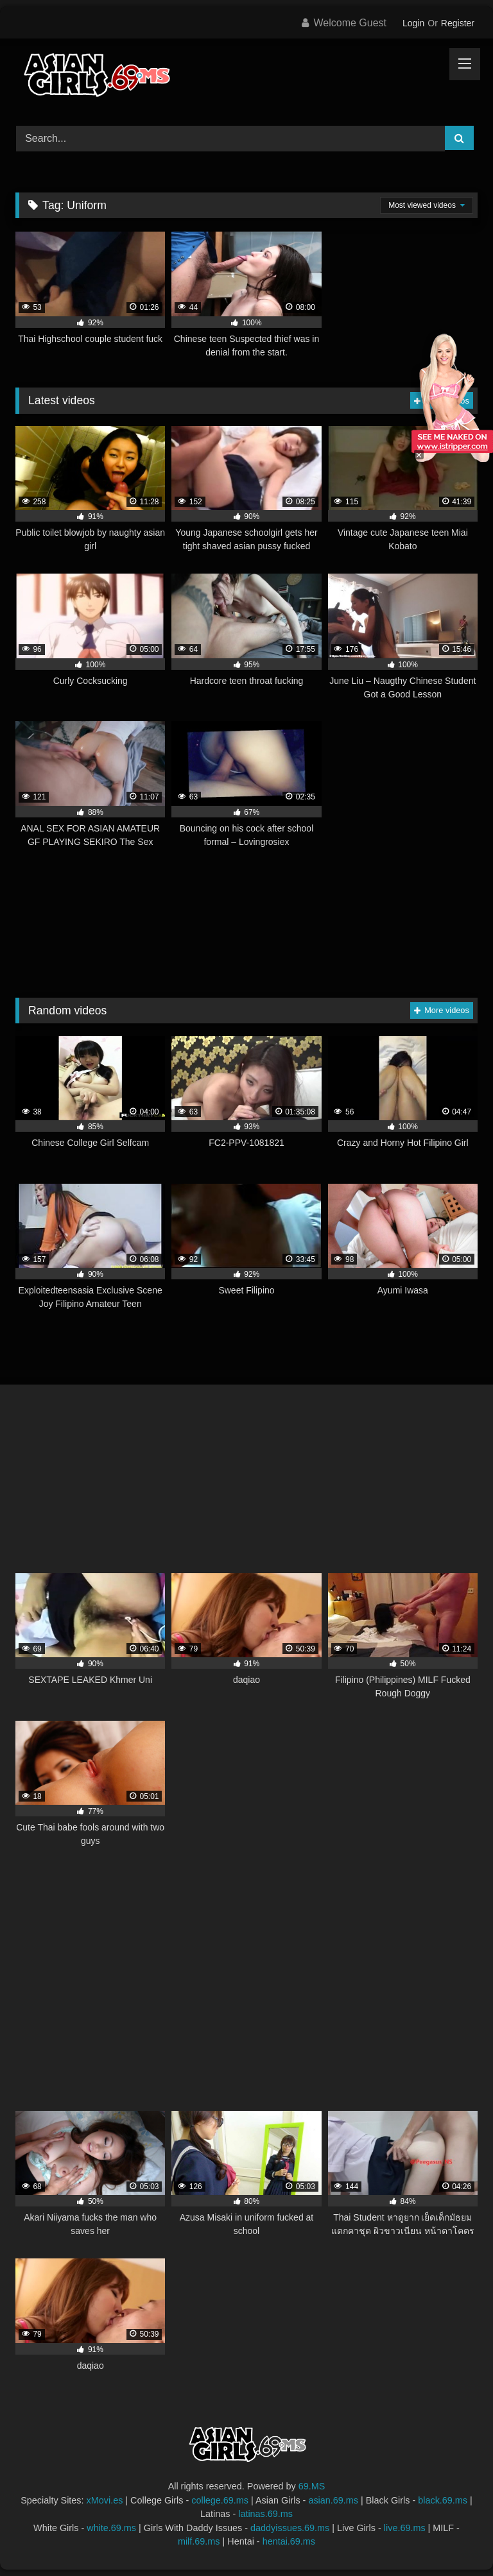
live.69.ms (405, 2528)
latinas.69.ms (265, 2514)
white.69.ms (111, 2528)
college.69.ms (219, 2500)
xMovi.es (105, 2500)
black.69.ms (442, 2500)
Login (413, 23)
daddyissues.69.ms (289, 2528)
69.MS (311, 2486)
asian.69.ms (333, 2500)
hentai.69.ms (289, 2541)
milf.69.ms (199, 2541)
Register (457, 23)
